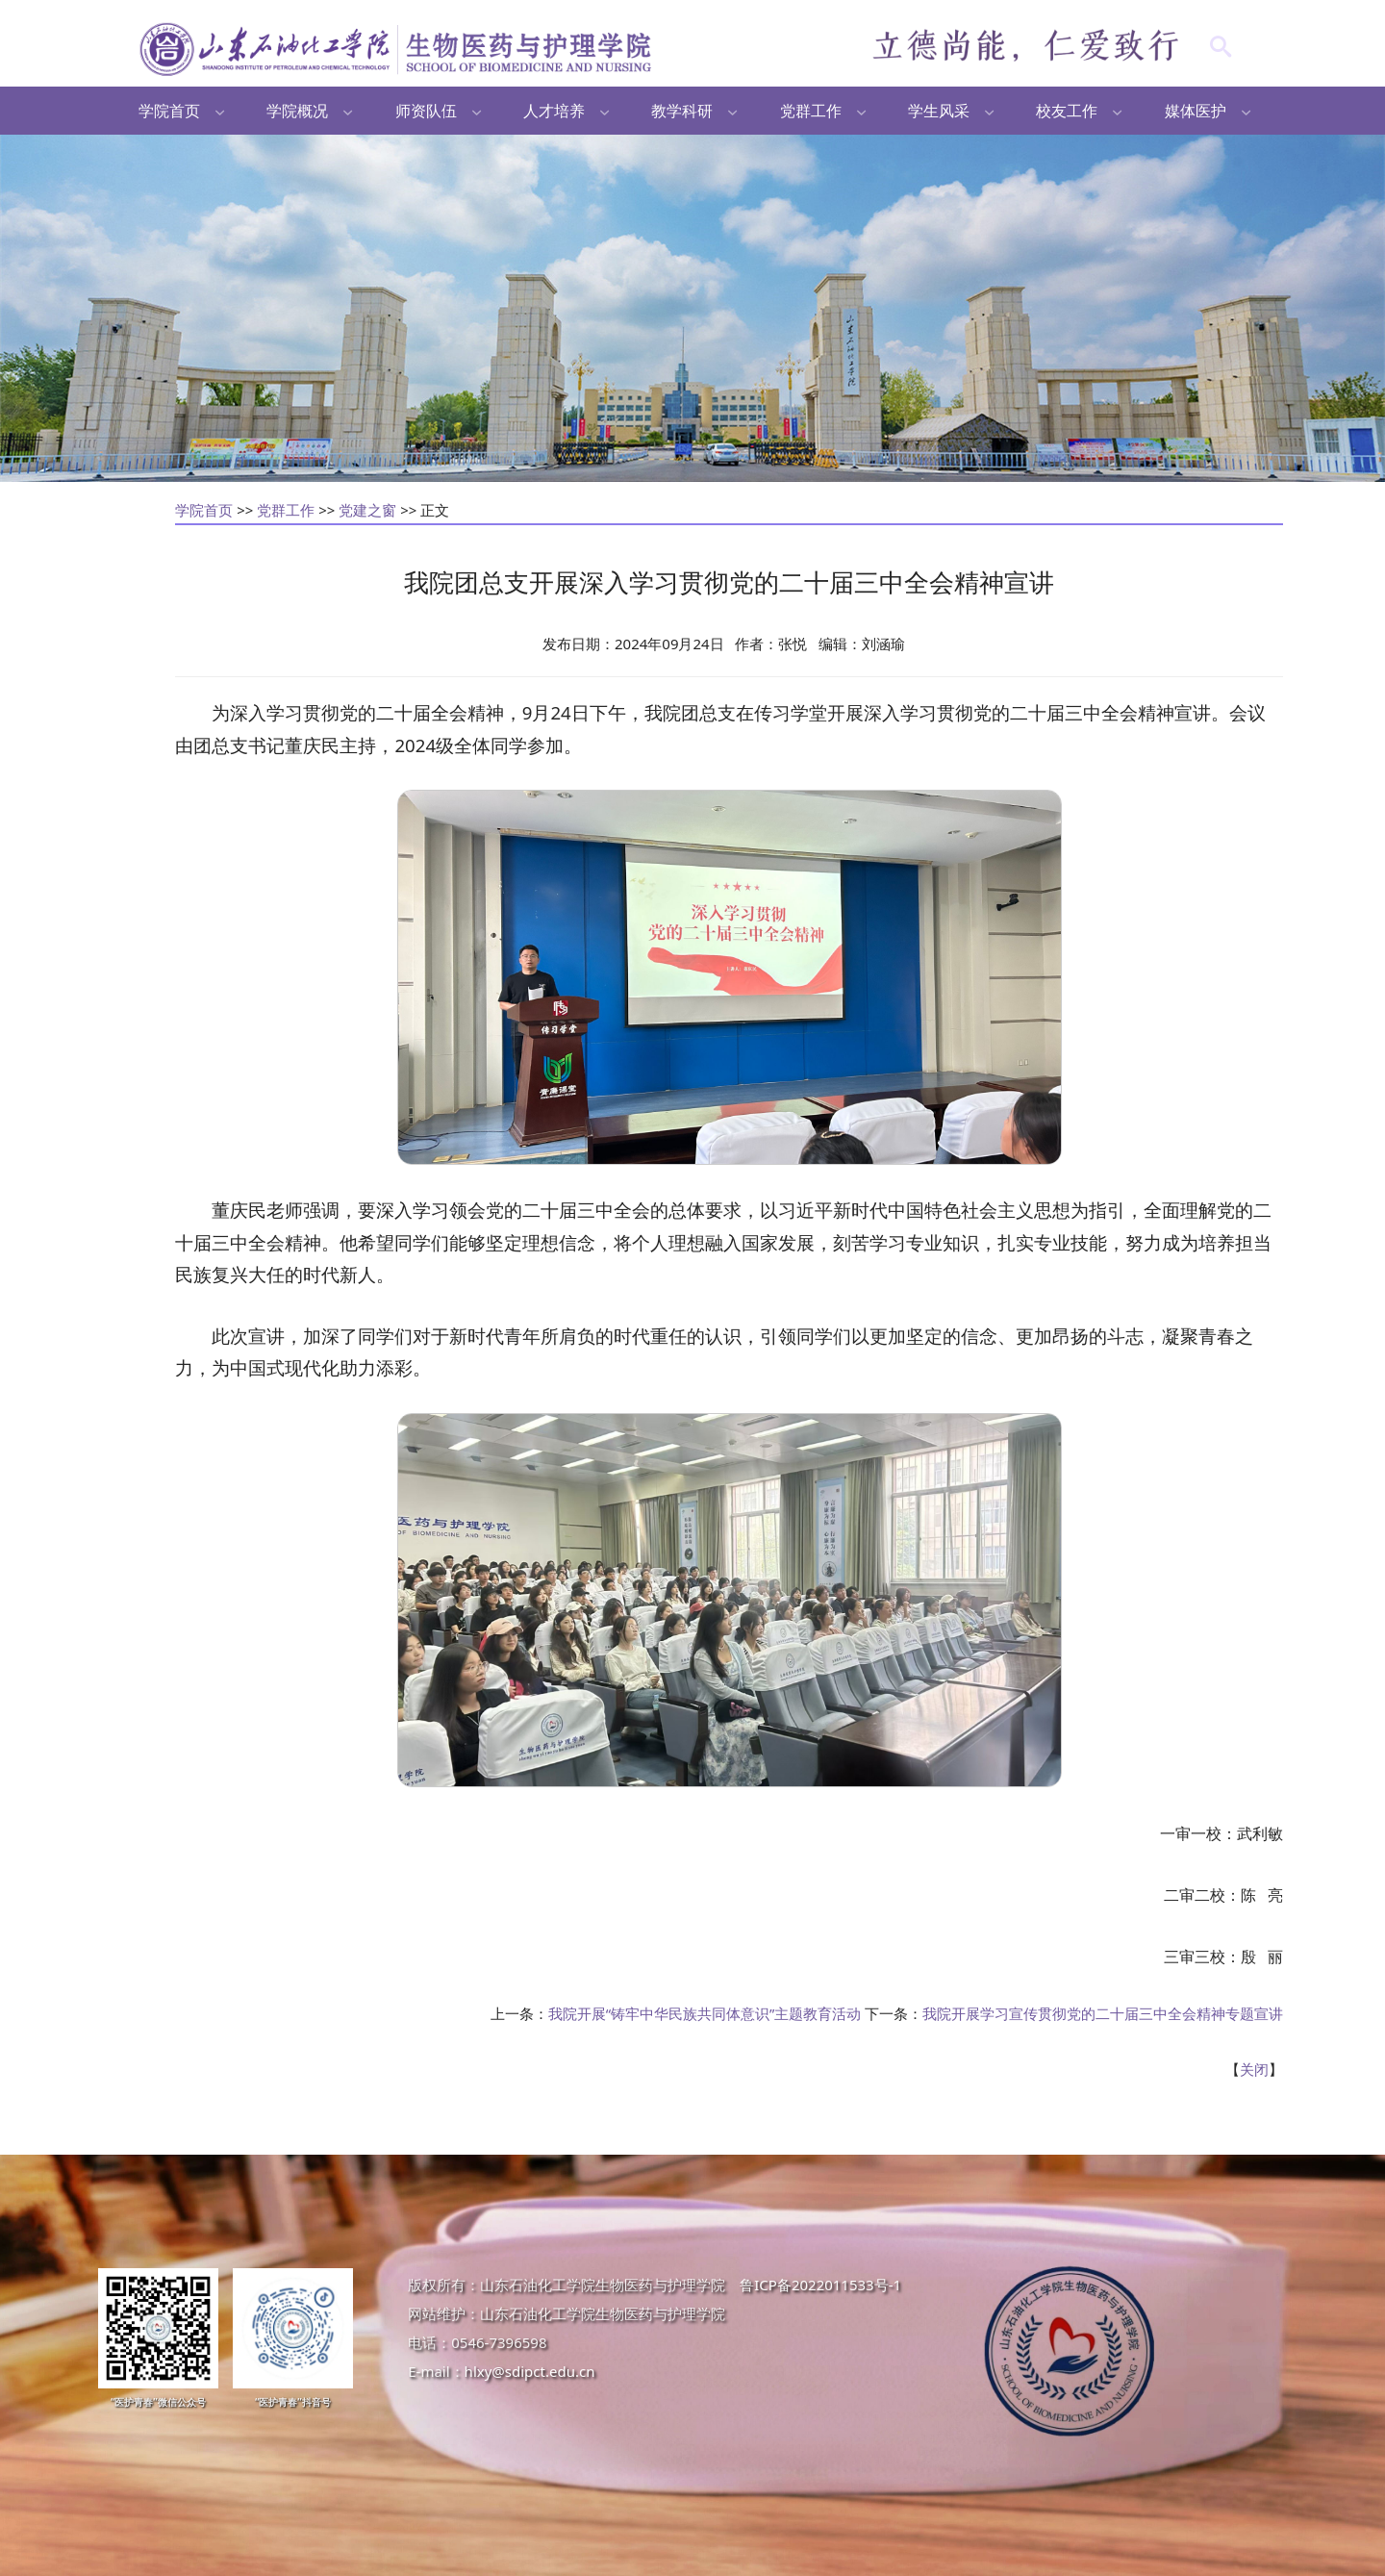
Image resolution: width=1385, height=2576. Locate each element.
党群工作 (811, 110)
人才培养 (554, 110)
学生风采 (939, 110)
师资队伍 (426, 110)
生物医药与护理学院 (397, 48)
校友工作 (1066, 110)
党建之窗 (367, 509)
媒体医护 (1195, 110)
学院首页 (169, 110)
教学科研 (682, 110)
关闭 (1254, 2069)
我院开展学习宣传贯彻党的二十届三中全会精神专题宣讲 (1102, 2013)
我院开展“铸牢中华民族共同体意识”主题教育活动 (705, 2013)
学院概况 (297, 110)
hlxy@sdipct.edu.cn (530, 2371)
